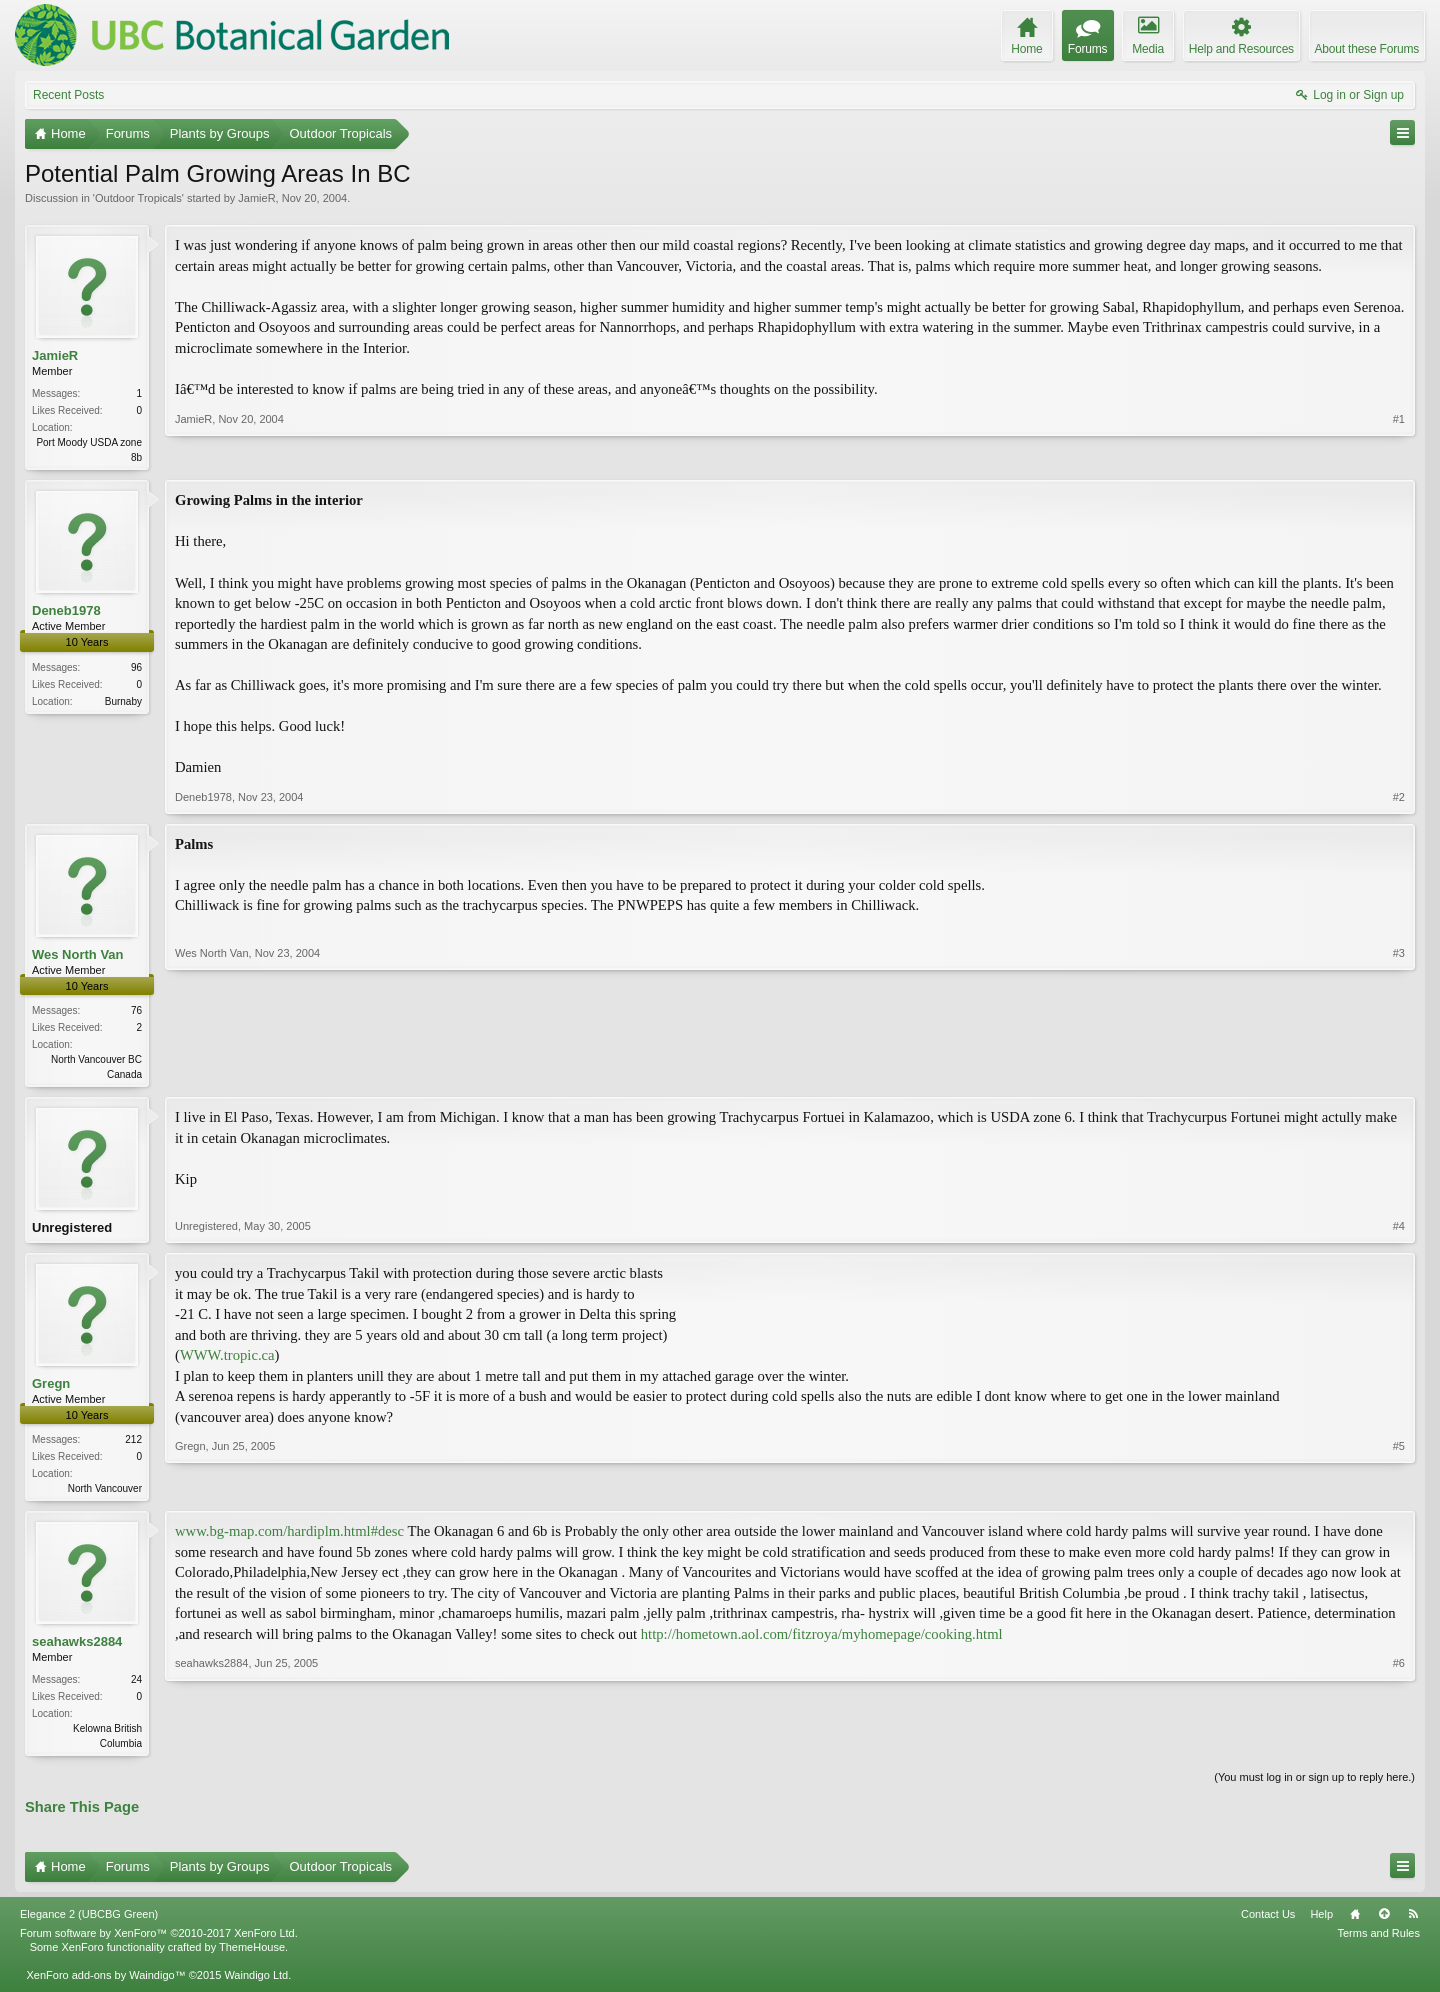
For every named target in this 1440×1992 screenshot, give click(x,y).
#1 (1399, 455)
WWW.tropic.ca (227, 1361)
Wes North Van (78, 956)
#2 (1399, 799)
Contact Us (1268, 1924)
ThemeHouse (252, 1957)
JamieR (256, 198)
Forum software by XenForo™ (159, 1943)
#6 (1399, 1749)
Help (1321, 1924)
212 (133, 1445)
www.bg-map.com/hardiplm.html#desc (289, 1539)
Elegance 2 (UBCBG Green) (89, 1924)
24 (136, 1687)
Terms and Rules (1378, 1943)
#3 (1399, 1074)
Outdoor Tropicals (138, 198)
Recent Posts (68, 95)
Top (1384, 1924)
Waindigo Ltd (256, 1985)
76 (136, 1012)
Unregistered (72, 1231)
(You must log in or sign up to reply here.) (1314, 1787)
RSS (1413, 1924)
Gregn (51, 1389)
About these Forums (1367, 49)
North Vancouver (105, 1494)
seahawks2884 (77, 1649)
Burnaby (123, 703)
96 (136, 669)
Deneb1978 (66, 612)
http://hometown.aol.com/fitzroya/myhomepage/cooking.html (822, 1642)
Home (1355, 1924)
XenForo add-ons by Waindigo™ (105, 1985)
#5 (1399, 1492)
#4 (1399, 1232)
